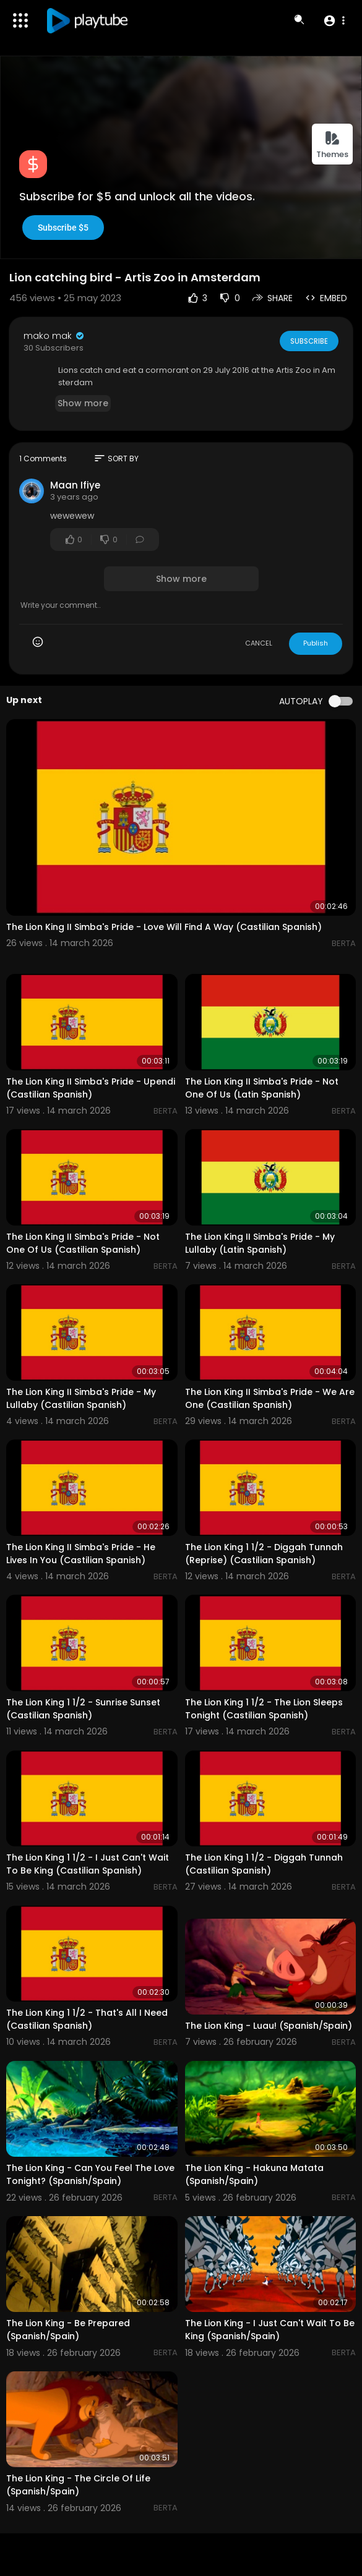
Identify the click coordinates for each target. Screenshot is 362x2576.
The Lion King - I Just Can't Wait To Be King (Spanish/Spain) (270, 2329)
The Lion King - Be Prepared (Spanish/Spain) (68, 2329)
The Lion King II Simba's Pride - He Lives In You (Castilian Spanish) (80, 1553)
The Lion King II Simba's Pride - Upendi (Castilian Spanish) (90, 1088)
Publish (315, 643)
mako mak (54, 336)
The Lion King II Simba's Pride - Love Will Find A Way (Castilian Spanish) (164, 927)
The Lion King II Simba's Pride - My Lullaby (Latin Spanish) (260, 1243)
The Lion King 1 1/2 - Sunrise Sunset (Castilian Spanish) (83, 1708)
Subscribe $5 (63, 227)
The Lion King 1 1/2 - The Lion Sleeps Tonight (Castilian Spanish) (264, 1708)
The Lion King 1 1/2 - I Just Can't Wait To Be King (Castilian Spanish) (87, 1864)
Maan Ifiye (75, 485)
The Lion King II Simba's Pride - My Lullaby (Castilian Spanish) (81, 1398)
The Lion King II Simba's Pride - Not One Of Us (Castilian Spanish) (83, 1243)
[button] (334, 20)
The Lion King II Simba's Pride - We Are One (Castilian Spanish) (270, 1398)
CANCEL (258, 643)
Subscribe (308, 341)
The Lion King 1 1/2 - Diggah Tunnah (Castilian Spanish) (264, 1864)
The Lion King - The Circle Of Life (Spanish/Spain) (78, 2484)
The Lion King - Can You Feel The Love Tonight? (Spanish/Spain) (90, 2174)
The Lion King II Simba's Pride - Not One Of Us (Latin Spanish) (261, 1088)
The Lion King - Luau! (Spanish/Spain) (268, 2025)
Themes (332, 145)
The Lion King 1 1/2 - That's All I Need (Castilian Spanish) (87, 2019)
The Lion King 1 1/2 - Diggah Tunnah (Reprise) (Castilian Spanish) (264, 1553)
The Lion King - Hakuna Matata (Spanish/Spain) (254, 2174)
